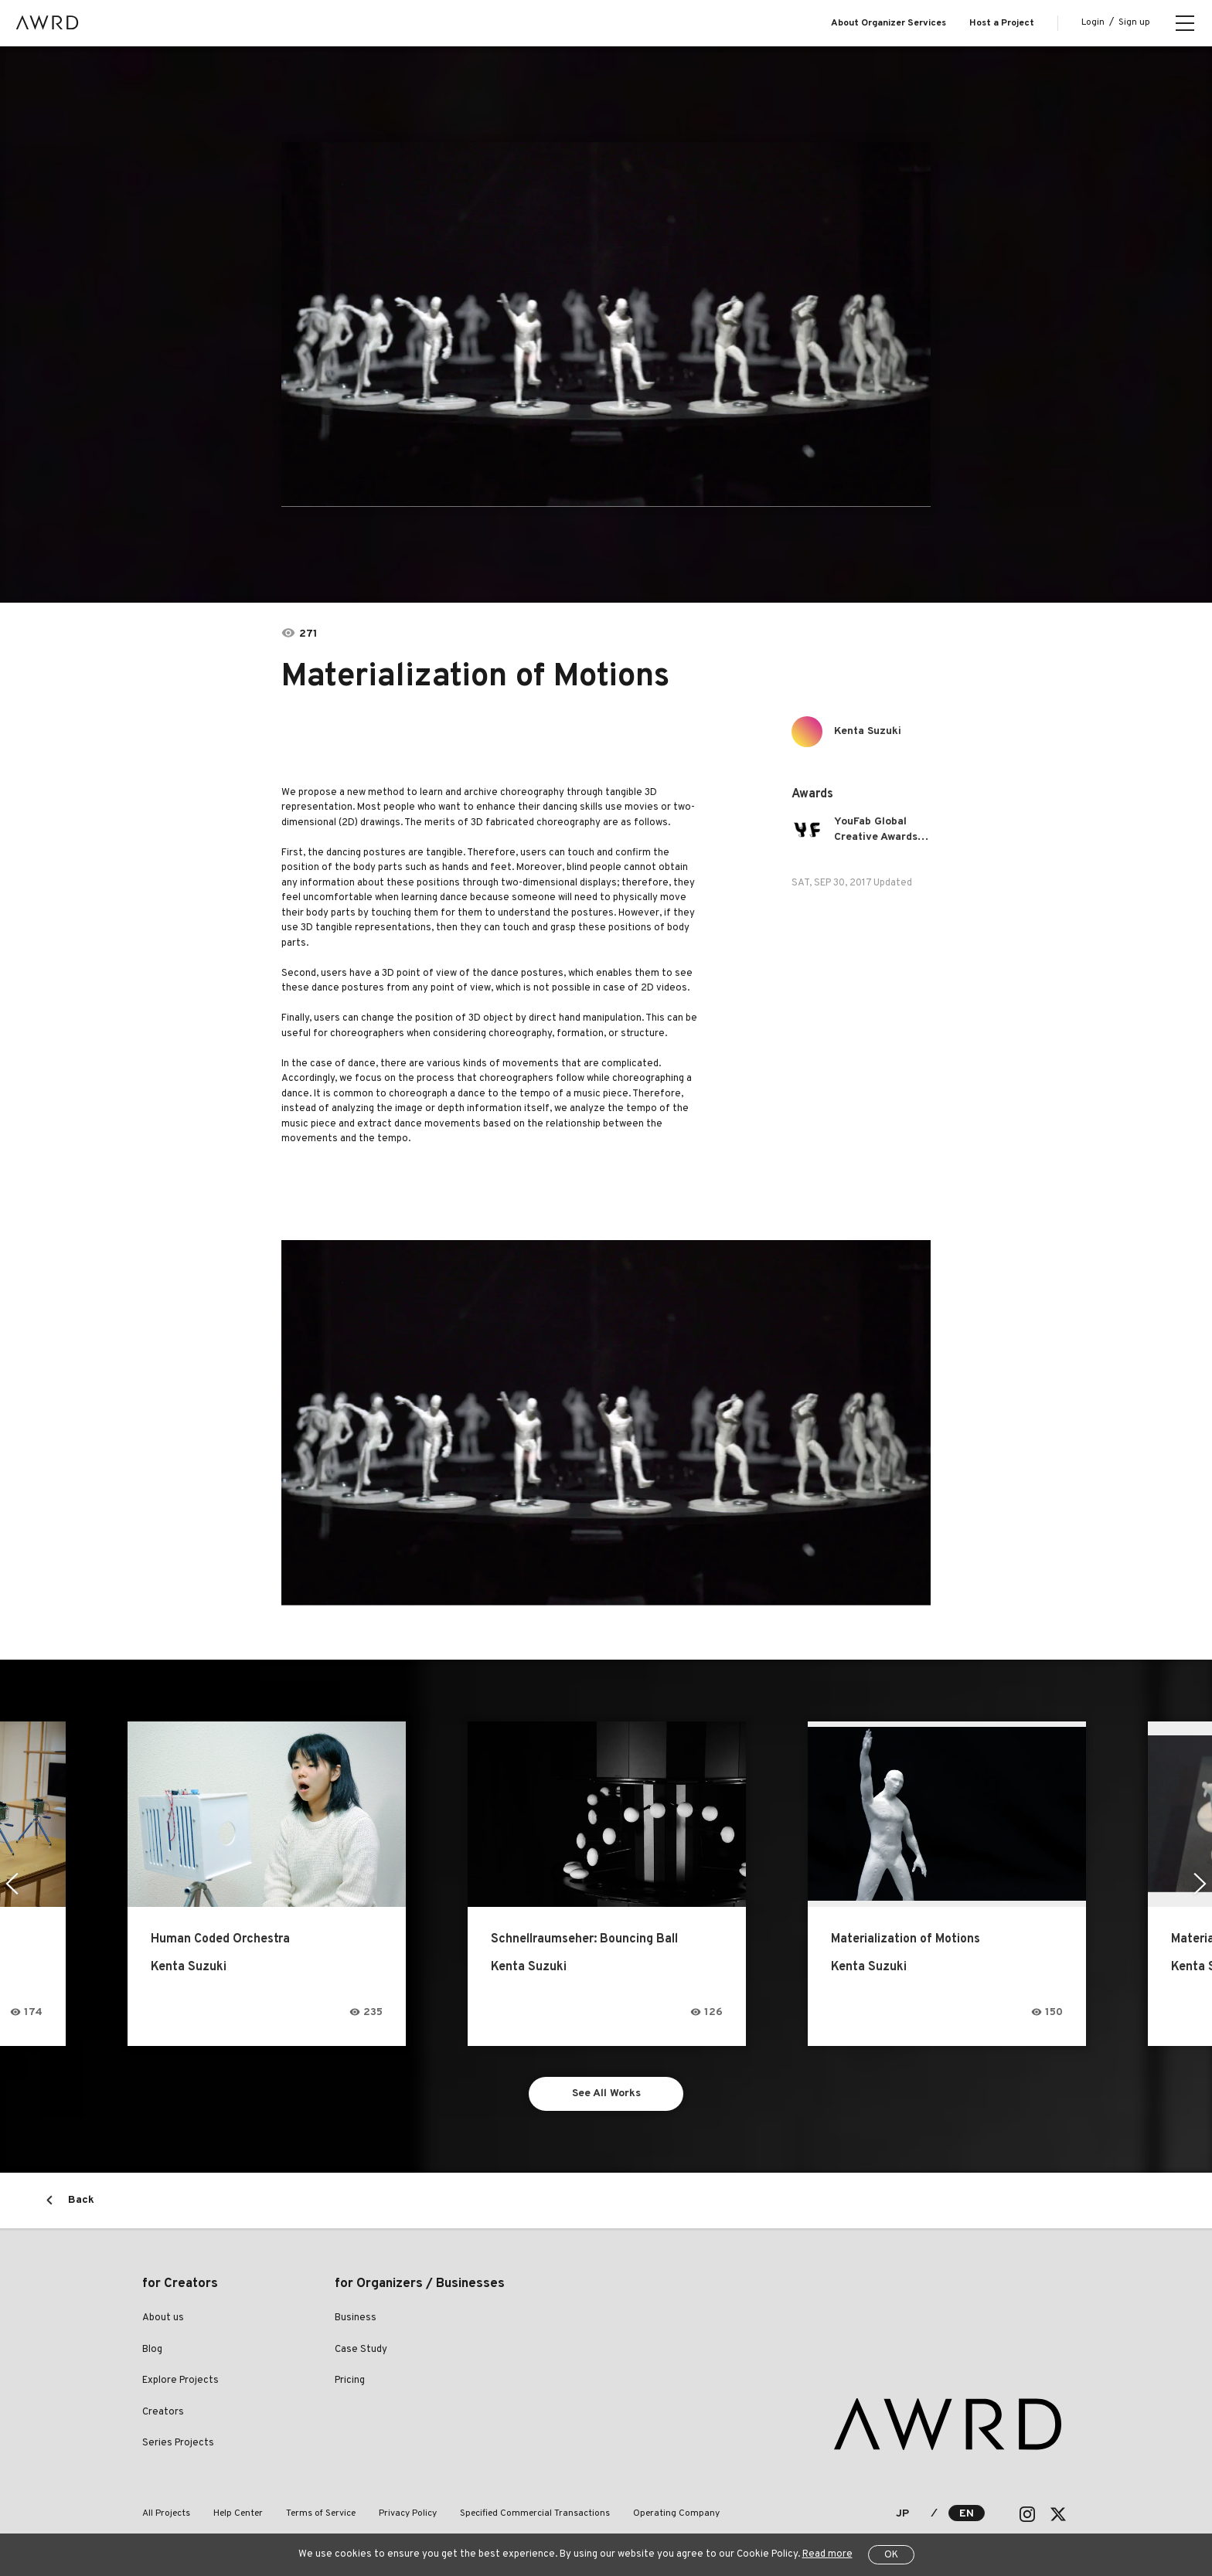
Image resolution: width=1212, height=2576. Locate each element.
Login (1093, 22)
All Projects (166, 2513)
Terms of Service (321, 2513)
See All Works (606, 2093)
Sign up (1134, 22)
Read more (827, 2554)
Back (81, 2200)
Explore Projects (180, 2380)
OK (891, 2555)
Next (1200, 1884)
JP (902, 2513)
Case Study (361, 2349)
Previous (12, 1884)
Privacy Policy (408, 2513)
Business (355, 2318)
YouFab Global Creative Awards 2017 (876, 830)
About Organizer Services (888, 23)
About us (163, 2318)
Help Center (238, 2513)
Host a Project (1001, 23)
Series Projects (178, 2443)
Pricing (350, 2380)
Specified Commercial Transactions (535, 2513)
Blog (152, 2349)
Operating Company (676, 2513)
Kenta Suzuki (867, 731)
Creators (163, 2412)
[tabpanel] (606, 324)
